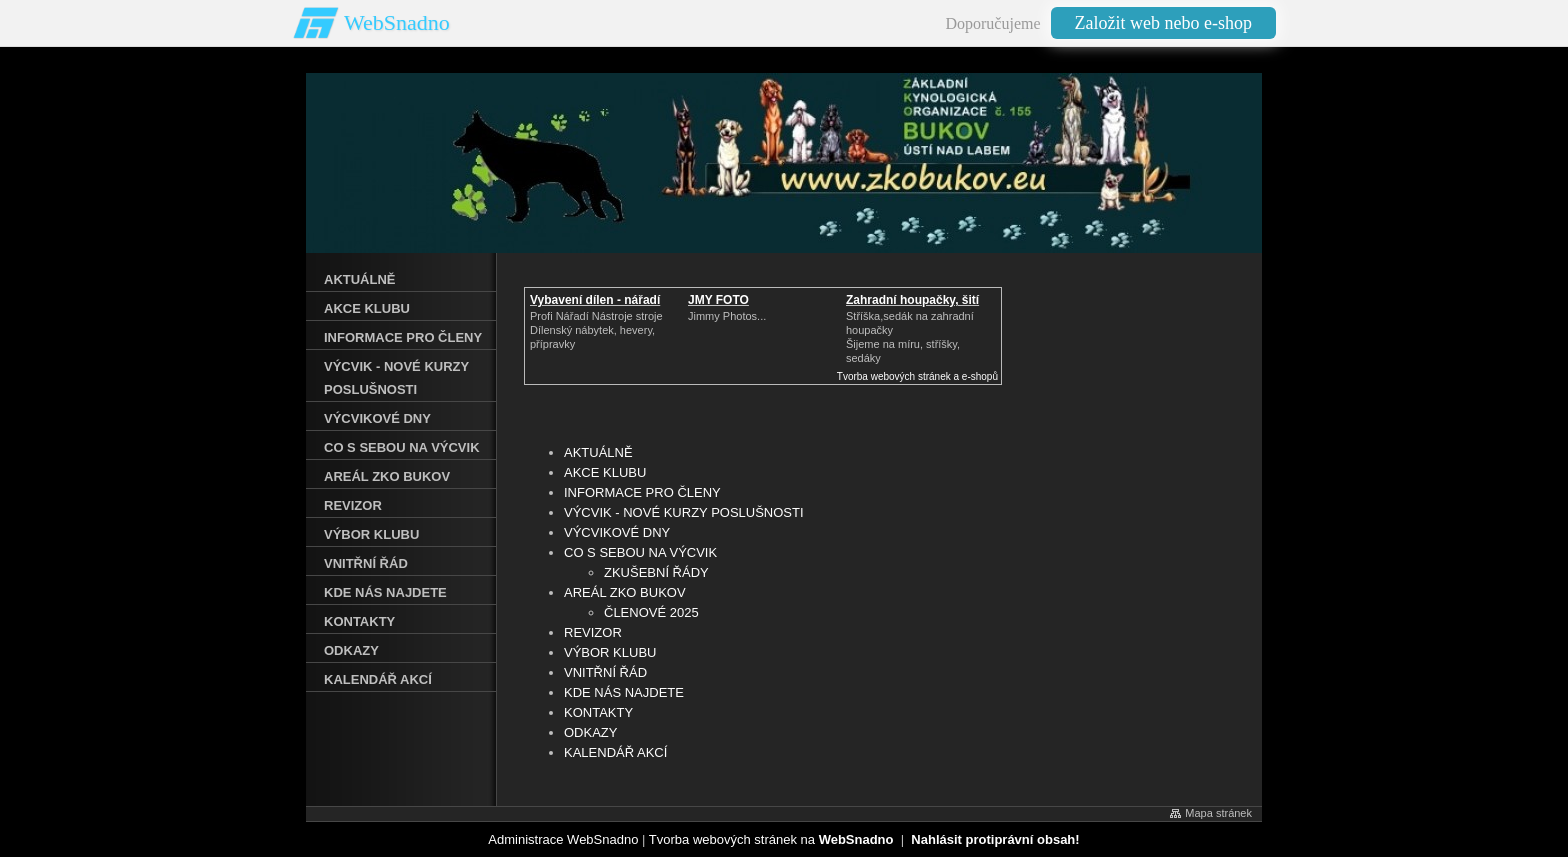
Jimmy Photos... (727, 316)
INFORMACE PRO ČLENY (642, 492)
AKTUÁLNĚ (598, 452)
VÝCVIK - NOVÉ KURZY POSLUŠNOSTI (684, 512)
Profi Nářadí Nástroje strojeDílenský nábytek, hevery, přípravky (596, 330)
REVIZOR (593, 632)
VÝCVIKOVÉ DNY (617, 532)
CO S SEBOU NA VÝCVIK (640, 552)
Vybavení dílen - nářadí (595, 300)
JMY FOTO (718, 300)
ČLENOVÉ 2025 (651, 612)
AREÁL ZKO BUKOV (625, 592)
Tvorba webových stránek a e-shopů (917, 376)
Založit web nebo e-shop (1163, 23)
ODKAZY (590, 732)
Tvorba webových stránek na (771, 839)
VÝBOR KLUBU (610, 652)
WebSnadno (397, 22)
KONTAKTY (598, 712)
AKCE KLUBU (605, 472)
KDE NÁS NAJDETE (624, 692)
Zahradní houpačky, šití (912, 300)
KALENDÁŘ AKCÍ (615, 752)
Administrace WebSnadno (563, 839)
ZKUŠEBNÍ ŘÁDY (656, 572)
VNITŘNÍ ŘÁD (605, 672)
